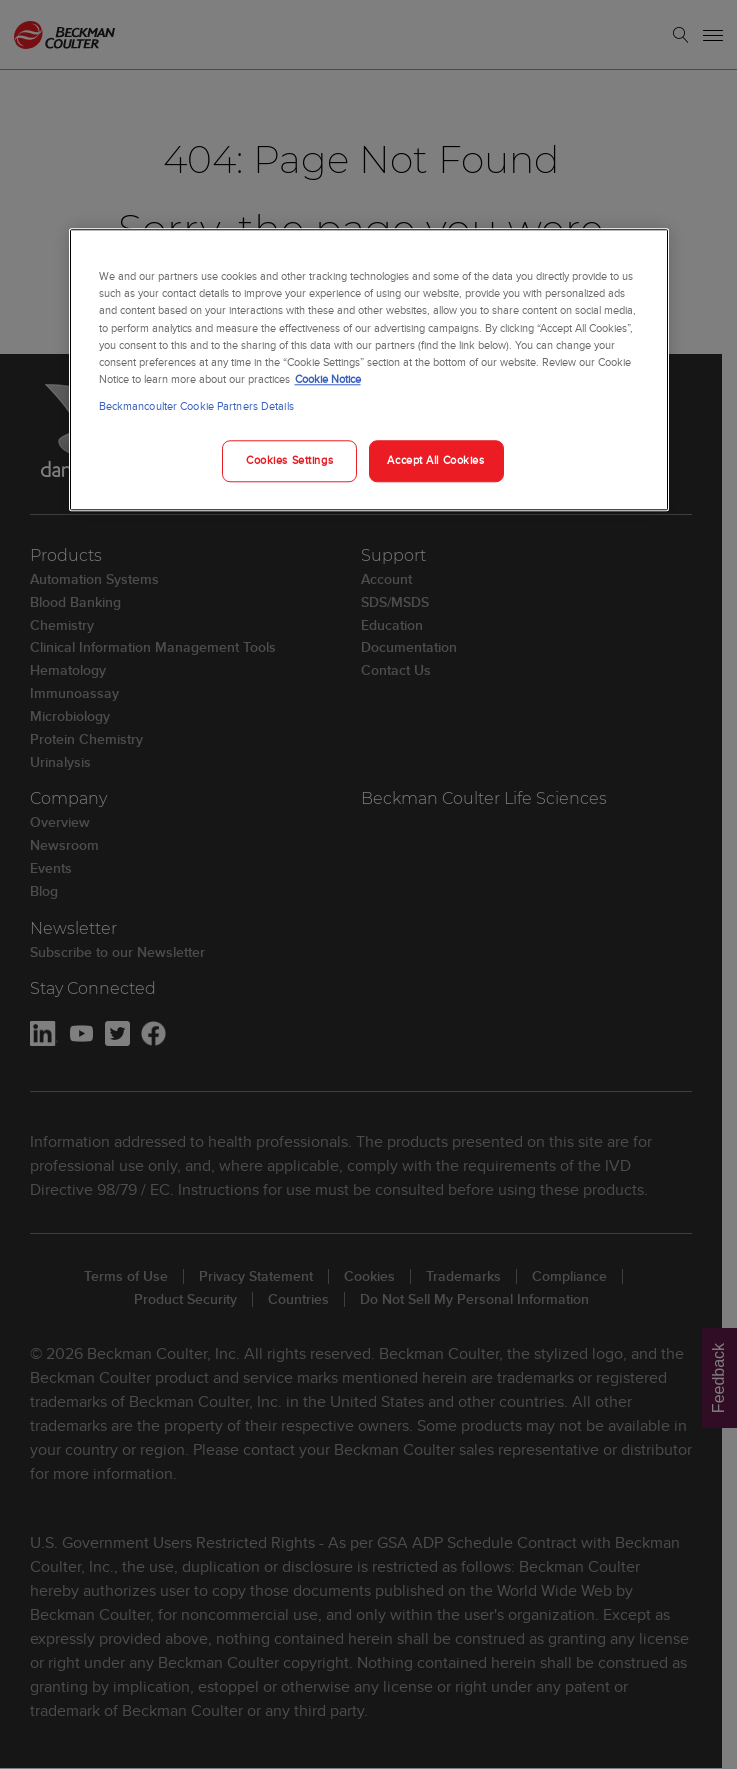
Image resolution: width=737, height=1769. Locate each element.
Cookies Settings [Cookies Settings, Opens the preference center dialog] (289, 460)
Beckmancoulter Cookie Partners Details (196, 406)
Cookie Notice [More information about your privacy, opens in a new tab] (328, 379)
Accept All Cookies (435, 460)
